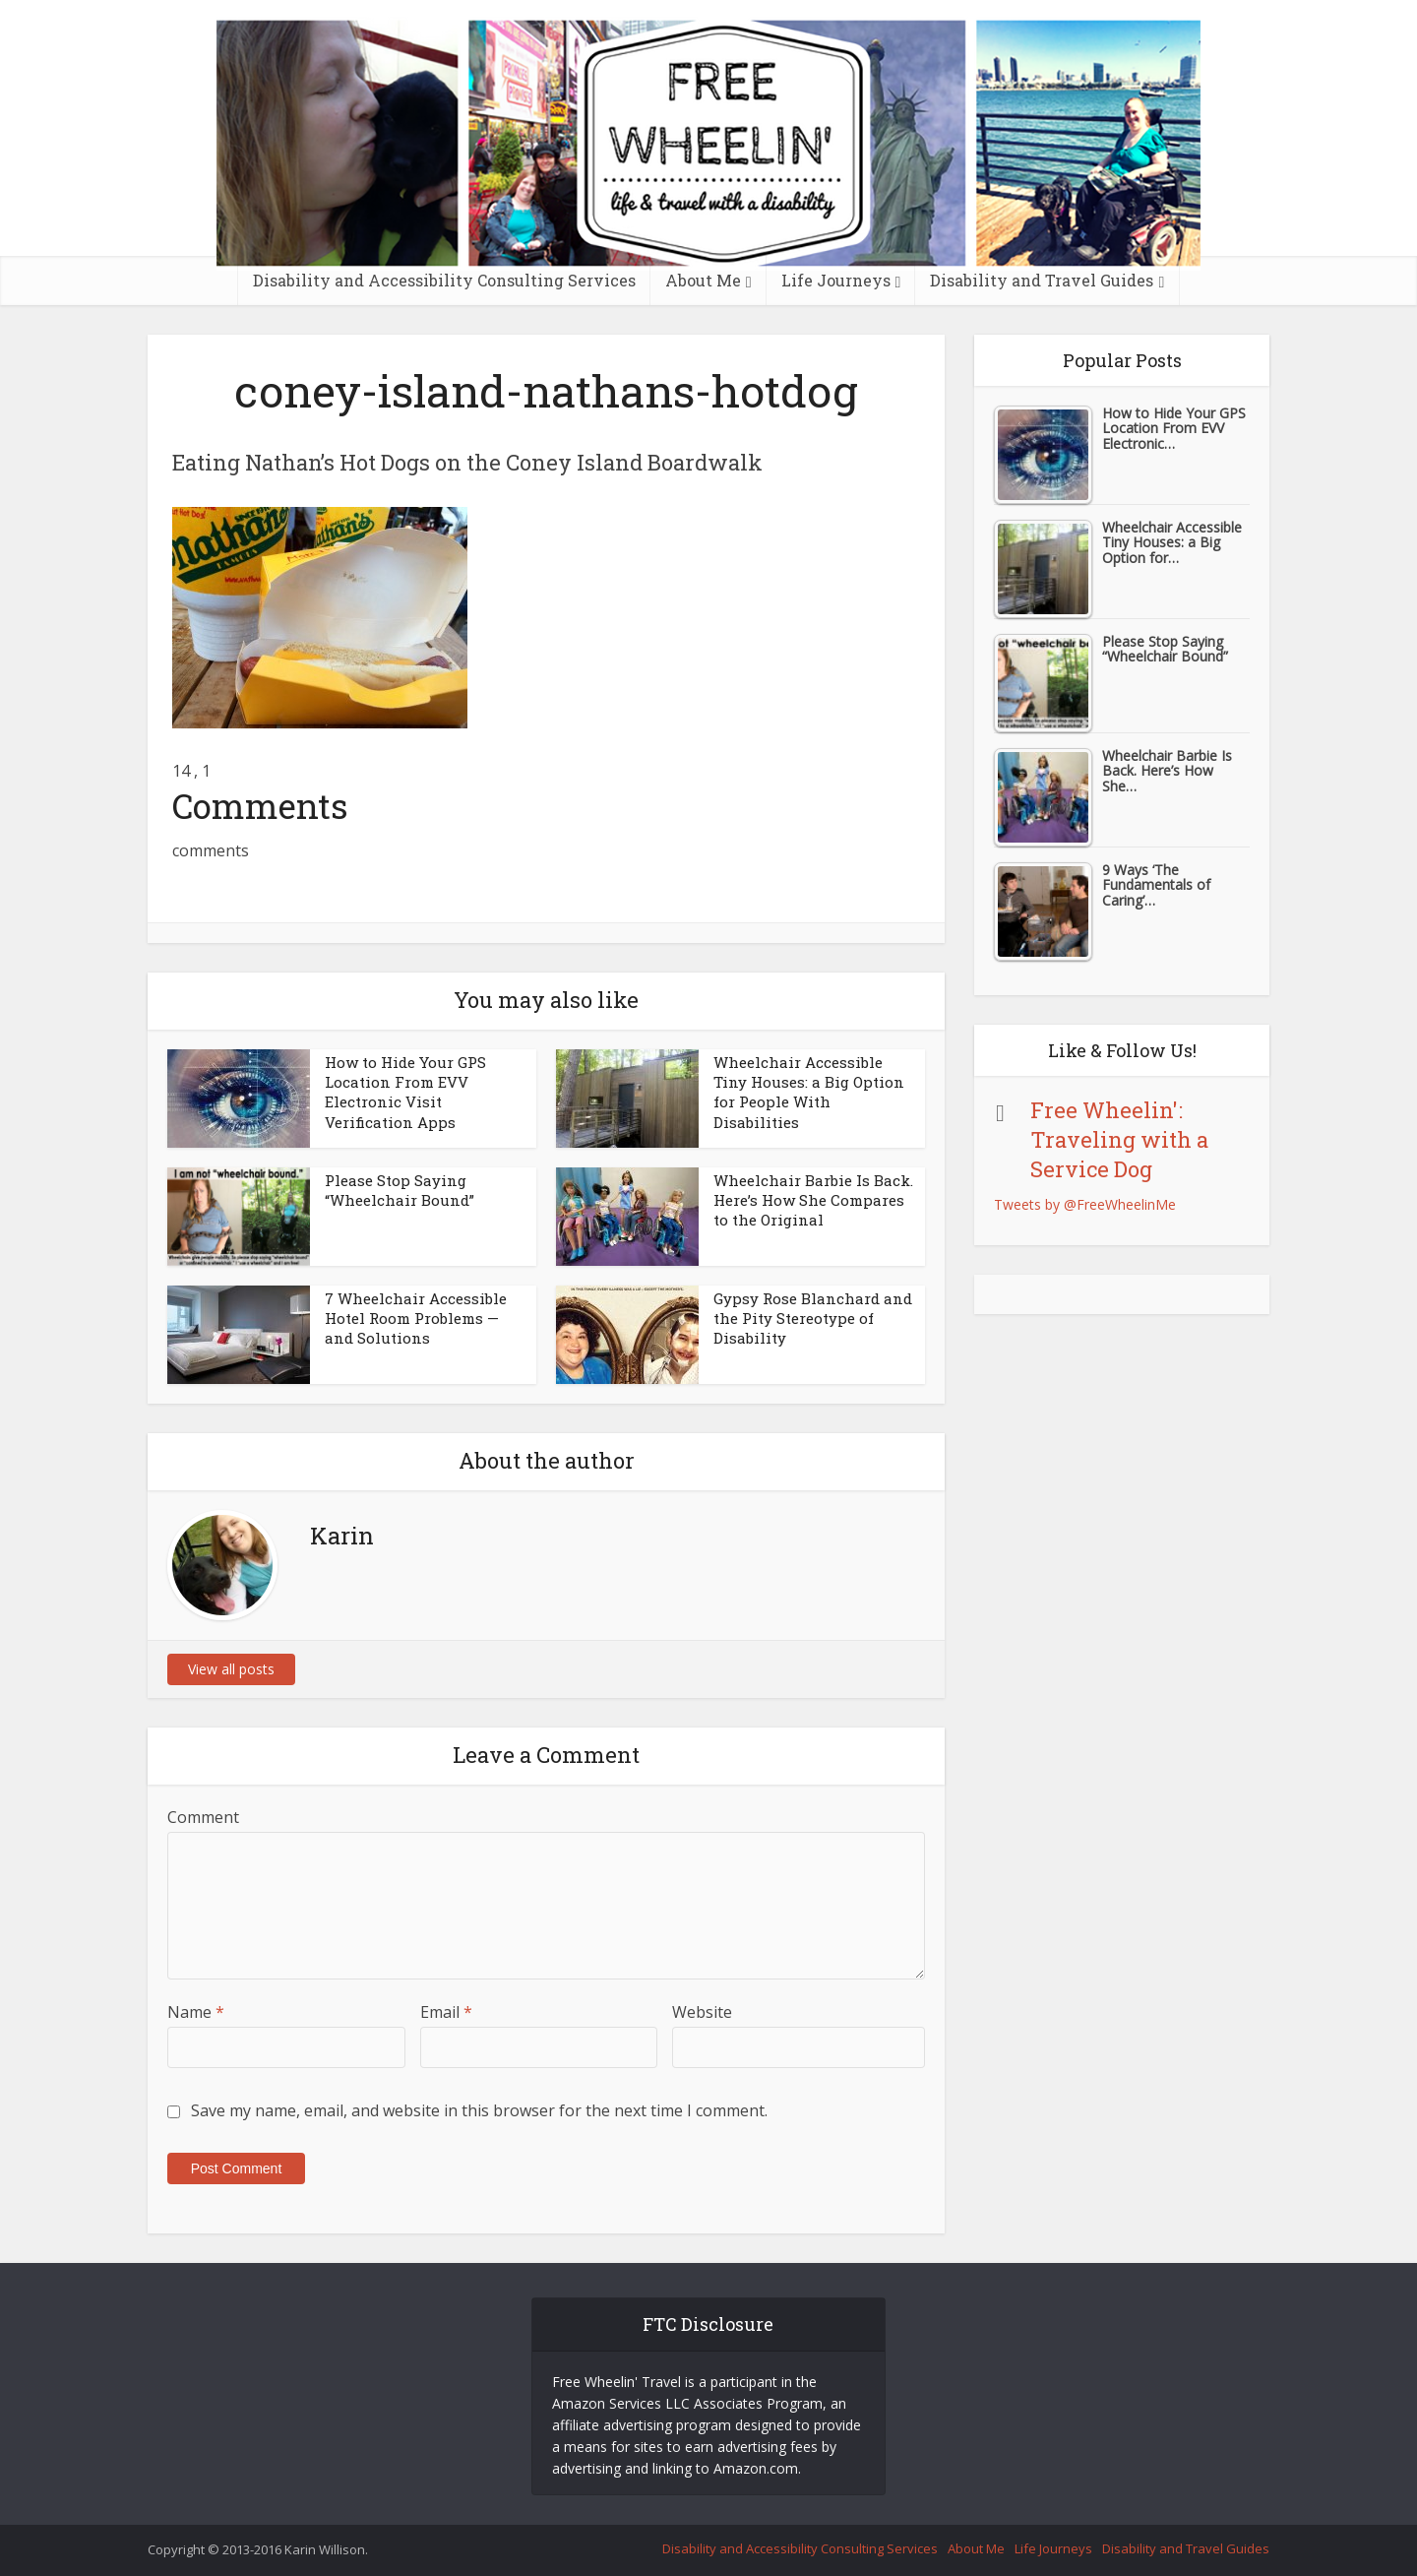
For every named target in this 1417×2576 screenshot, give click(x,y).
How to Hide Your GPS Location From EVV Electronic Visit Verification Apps (405, 1092)
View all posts (231, 1669)
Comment (203, 1817)
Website (702, 2012)
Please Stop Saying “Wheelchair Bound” (399, 1190)
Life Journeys (836, 280)
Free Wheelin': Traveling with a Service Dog (1119, 1139)
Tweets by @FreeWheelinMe (1085, 1204)
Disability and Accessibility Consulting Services (444, 280)
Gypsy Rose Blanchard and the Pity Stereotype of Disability (812, 1318)
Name (195, 2012)
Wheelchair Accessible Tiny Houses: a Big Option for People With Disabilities (808, 1092)
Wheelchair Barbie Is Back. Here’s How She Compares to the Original (813, 1200)
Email (446, 2012)
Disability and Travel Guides (1041, 280)
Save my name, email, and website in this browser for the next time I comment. (479, 2110)
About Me (703, 280)
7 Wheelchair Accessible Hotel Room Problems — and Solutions (416, 1318)
